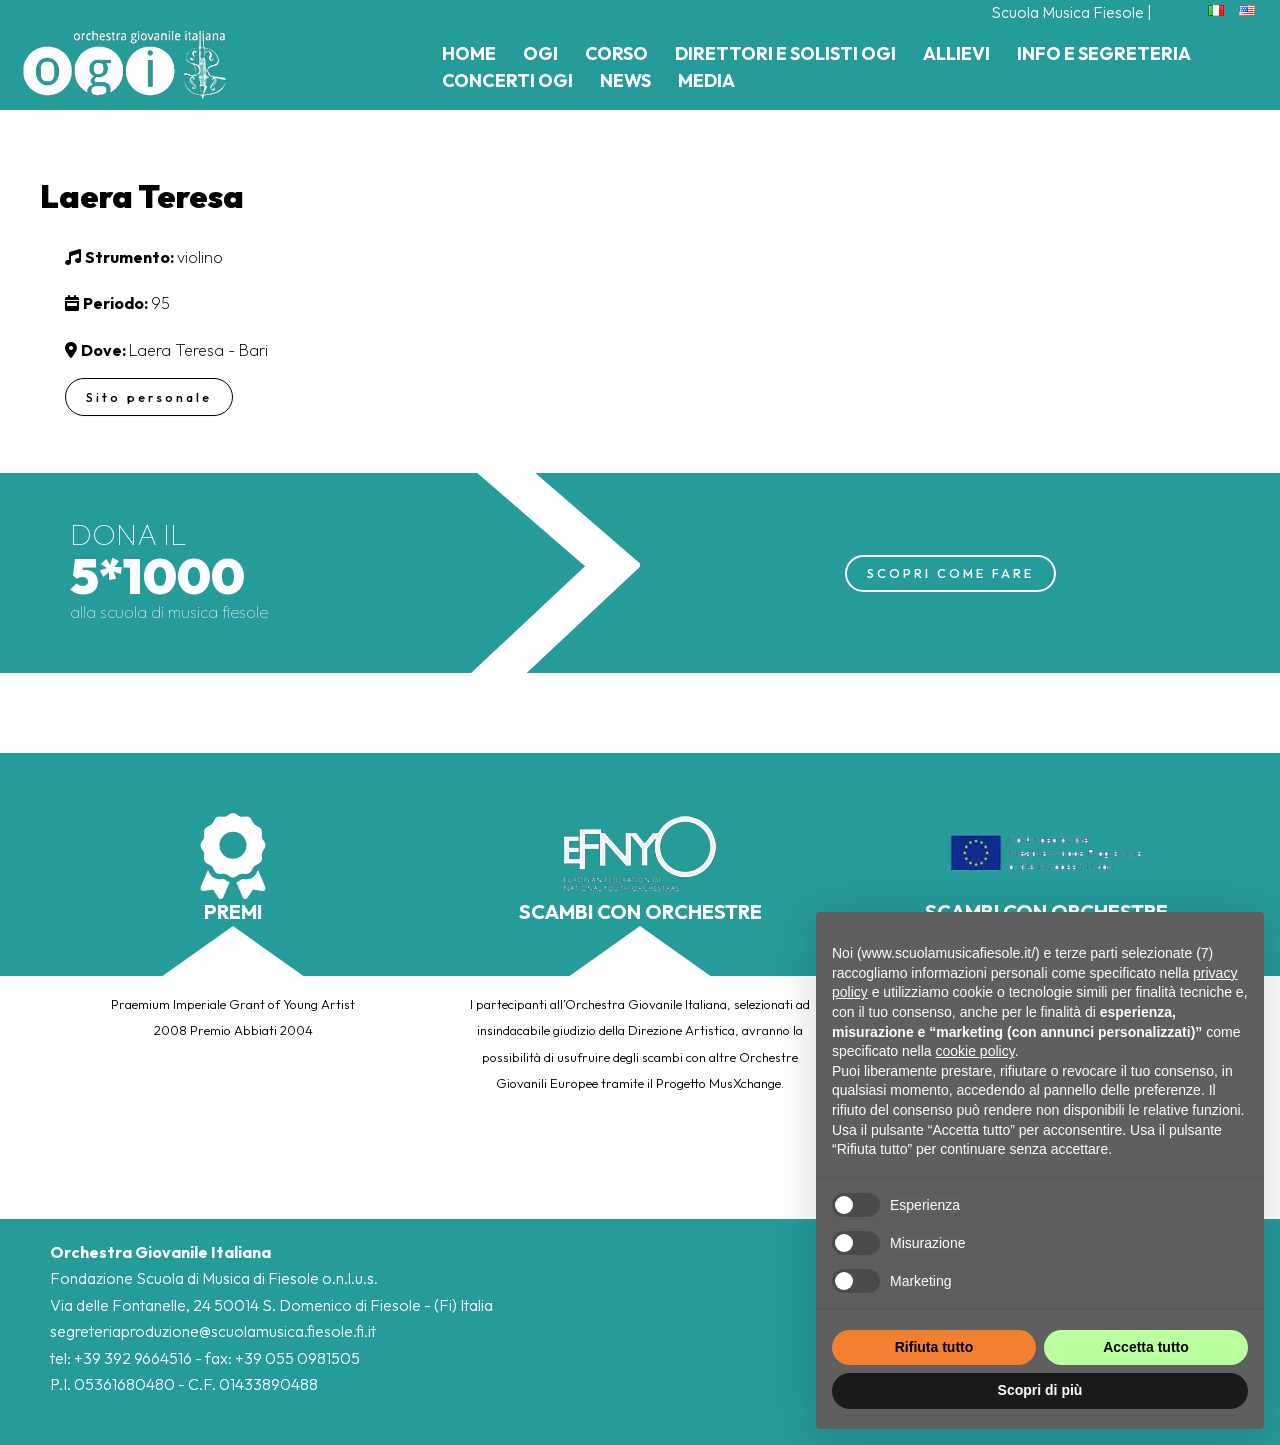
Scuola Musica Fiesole (1067, 12)
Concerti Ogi (507, 80)
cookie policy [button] (975, 1051)
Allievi (956, 53)
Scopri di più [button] (1040, 1390)
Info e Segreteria (1104, 53)
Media (706, 80)
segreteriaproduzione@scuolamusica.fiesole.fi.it (213, 1331)
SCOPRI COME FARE (950, 573)
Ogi (540, 53)
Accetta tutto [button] (1146, 1347)
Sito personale (150, 397)
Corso (616, 53)
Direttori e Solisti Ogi (785, 53)
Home (469, 53)
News (625, 80)
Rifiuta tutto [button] (934, 1347)
